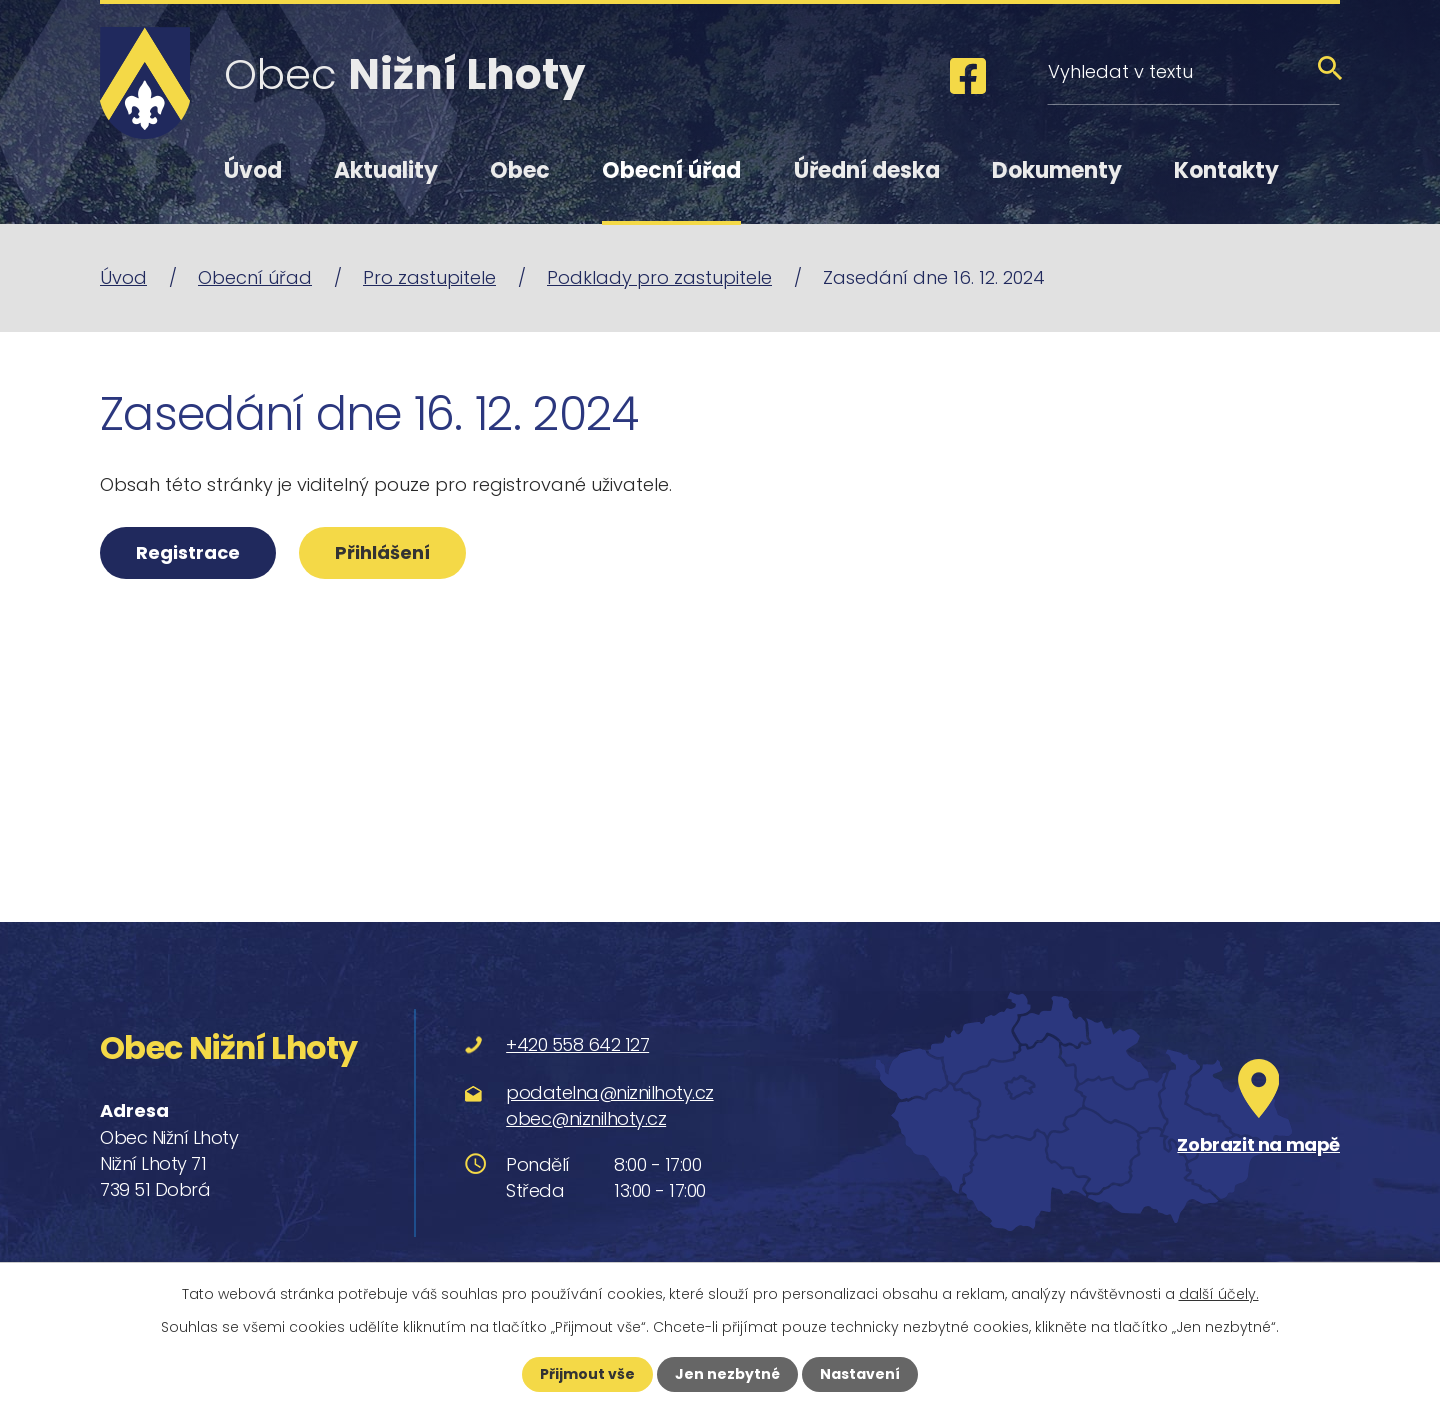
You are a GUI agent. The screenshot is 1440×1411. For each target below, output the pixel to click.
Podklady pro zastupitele (659, 277)
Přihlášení (382, 552)
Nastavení (860, 1374)
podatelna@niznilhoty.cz (610, 1092)
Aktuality (386, 170)
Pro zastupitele (429, 277)
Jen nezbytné (727, 1374)
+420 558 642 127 (577, 1044)
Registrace (188, 552)
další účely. (1219, 1294)
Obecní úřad (671, 170)
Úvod (253, 170)
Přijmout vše (587, 1374)
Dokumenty (1057, 170)
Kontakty (1226, 170)
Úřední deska (867, 170)
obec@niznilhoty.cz (586, 1118)
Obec (520, 170)
